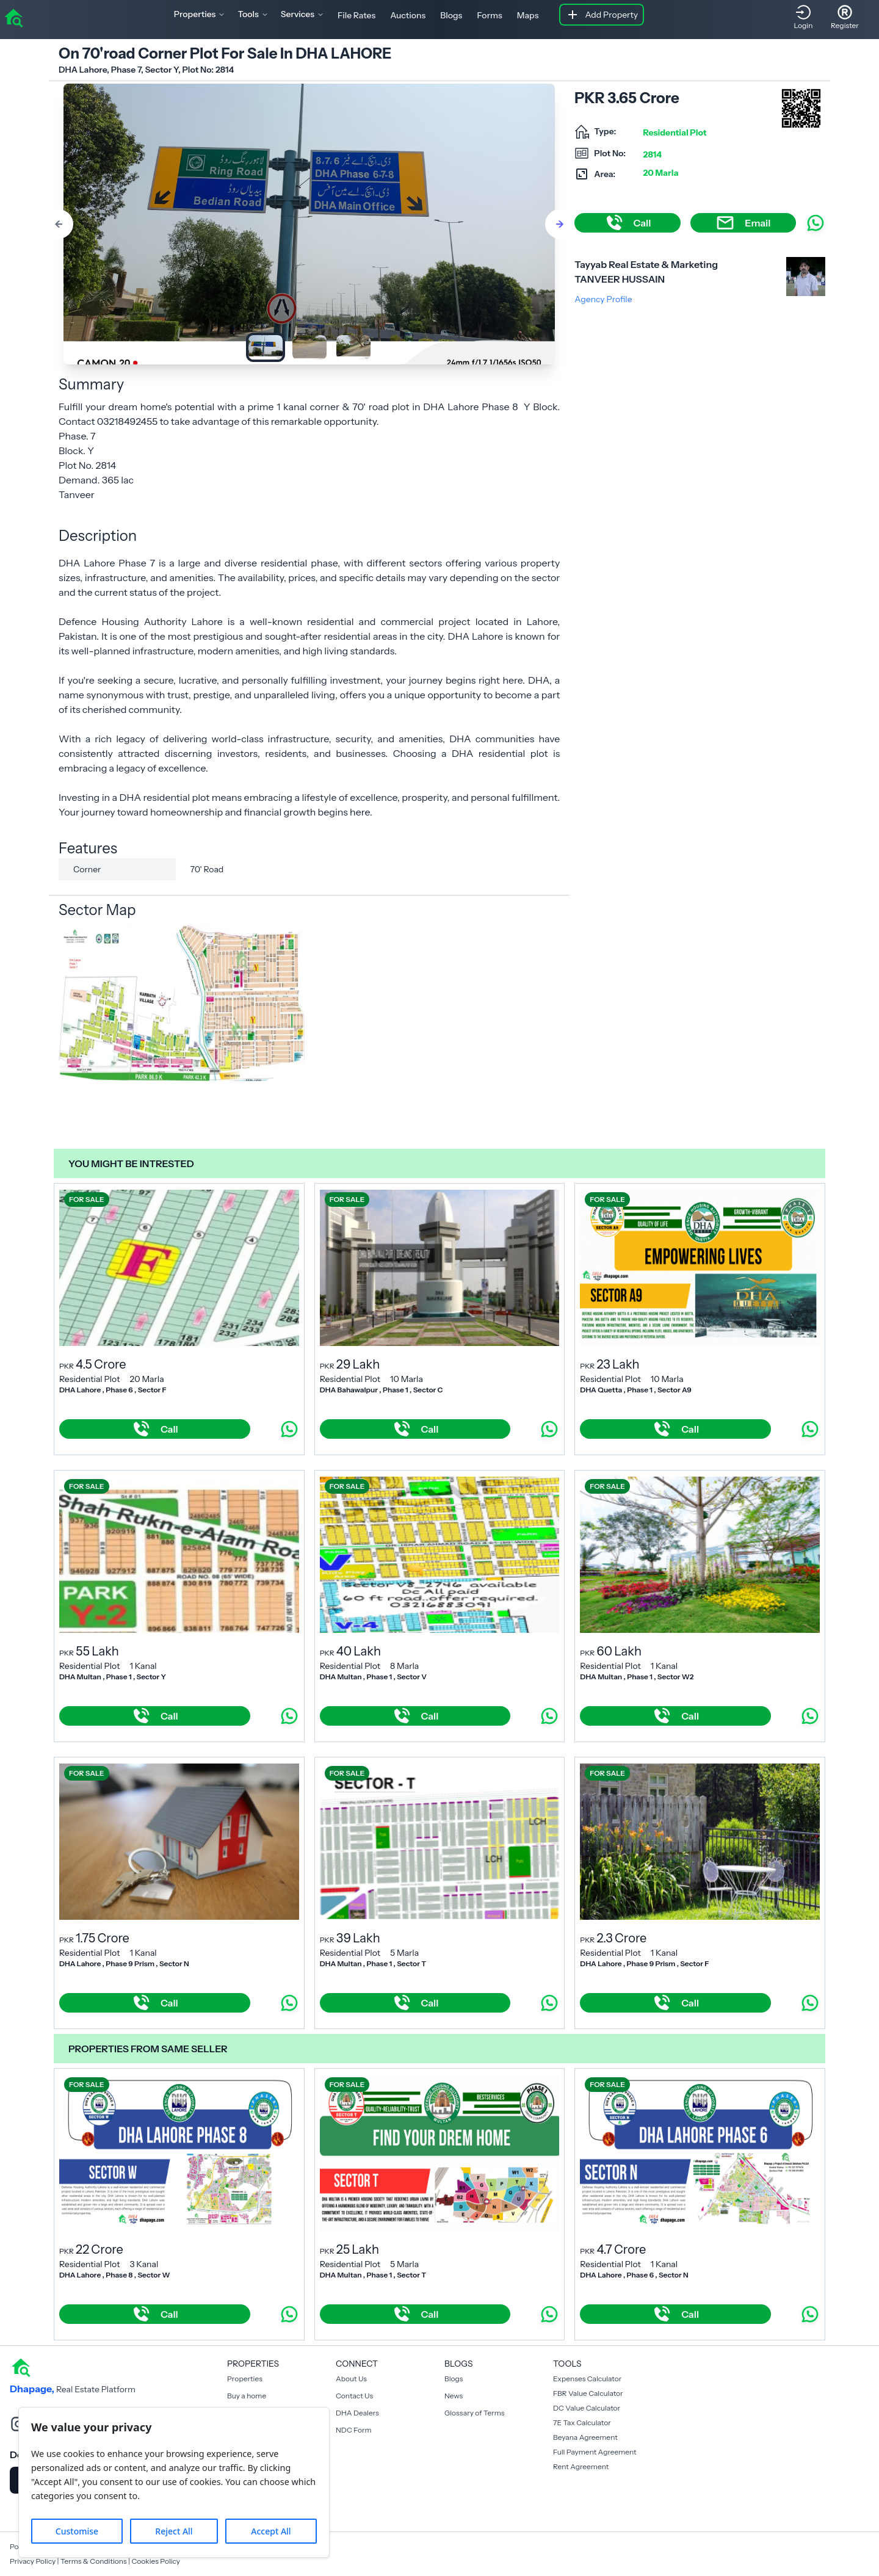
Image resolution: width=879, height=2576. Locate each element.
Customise (77, 2531)
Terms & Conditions (93, 2561)
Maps (528, 15)
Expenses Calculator (587, 2378)
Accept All (271, 2531)
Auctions (407, 15)
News (453, 2395)
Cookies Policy (155, 2561)
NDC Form (354, 2429)
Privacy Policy (33, 2561)
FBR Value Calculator (588, 2393)
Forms (489, 15)
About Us (351, 2378)
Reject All (173, 2531)
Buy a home (246, 2395)
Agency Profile (603, 299)
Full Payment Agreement (595, 2451)
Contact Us (354, 2395)
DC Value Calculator (586, 2407)
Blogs (451, 15)
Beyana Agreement (585, 2437)
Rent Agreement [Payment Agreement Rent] (581, 2466)
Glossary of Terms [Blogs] (474, 2412)
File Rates (356, 15)
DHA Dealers (357, 2412)
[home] (13, 17)
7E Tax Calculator (582, 2422)
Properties (244, 2378)
